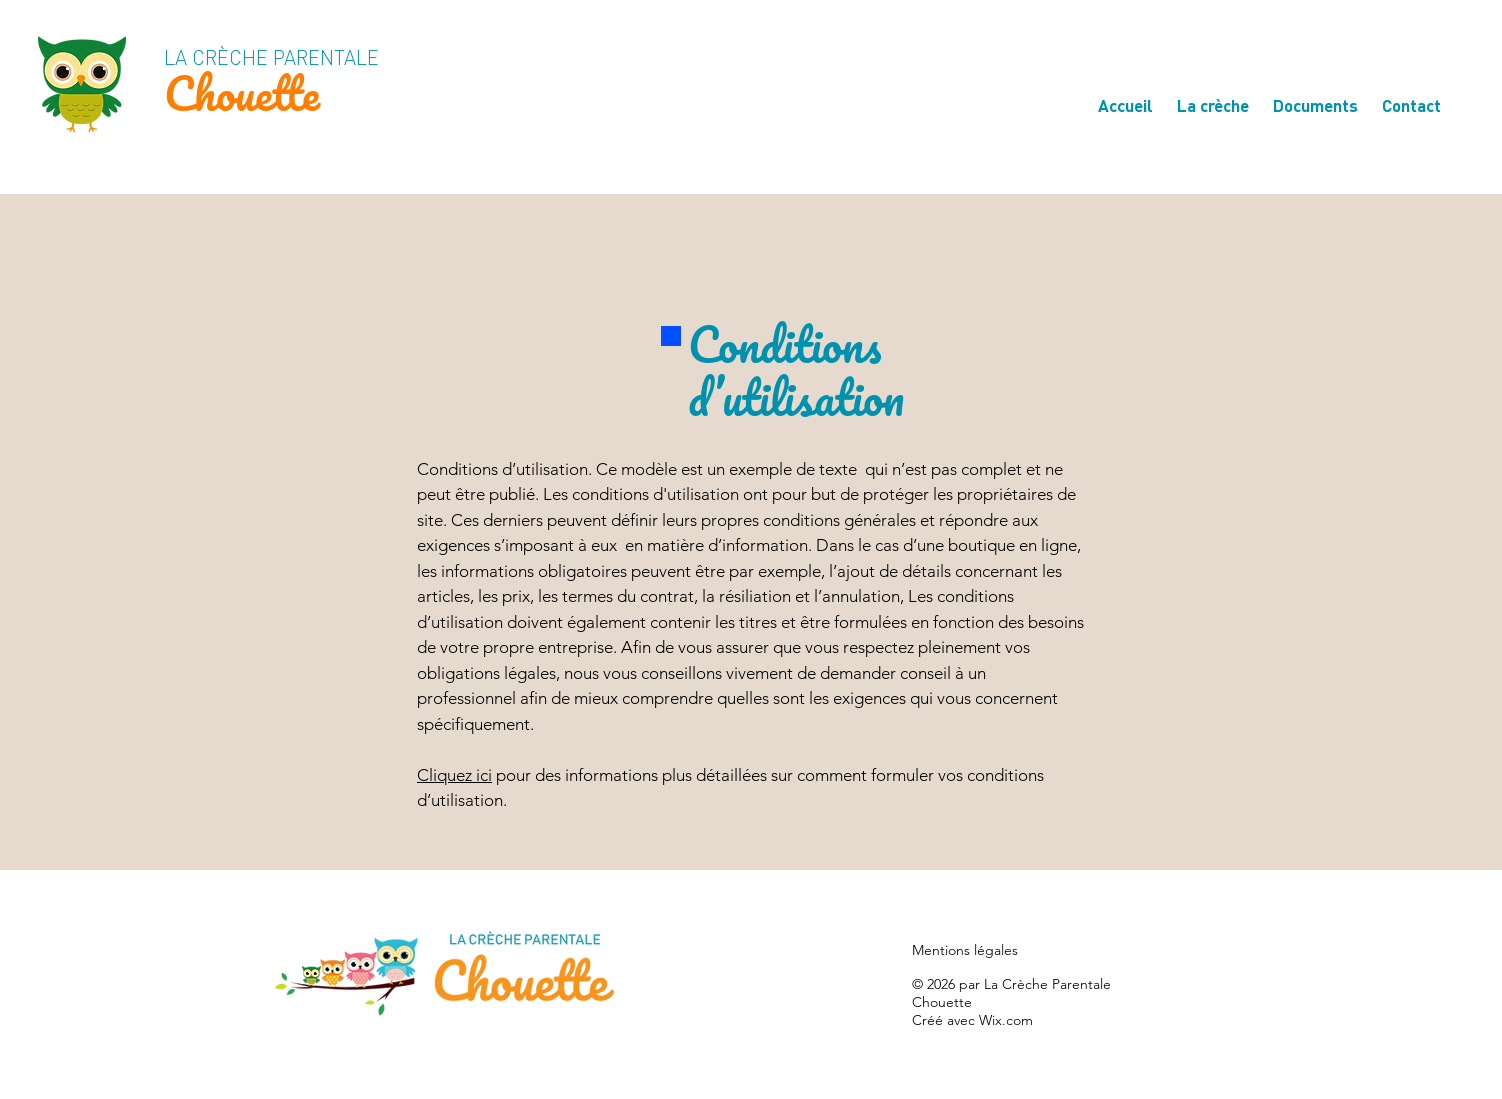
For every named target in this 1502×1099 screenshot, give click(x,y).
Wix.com (1006, 1020)
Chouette (242, 92)
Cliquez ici (454, 775)
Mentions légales (965, 950)
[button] (1213, 96)
